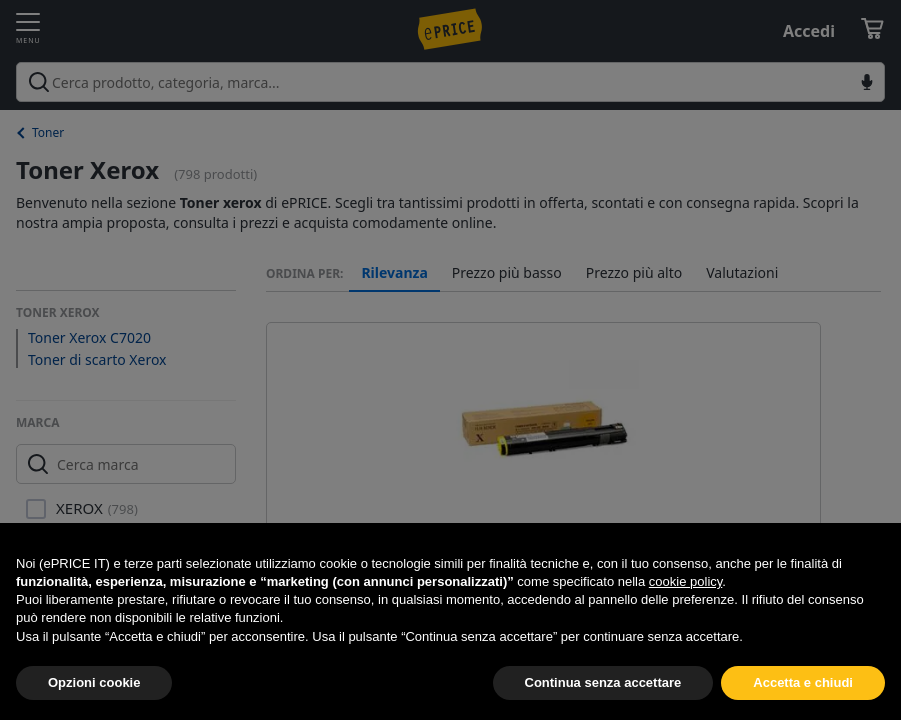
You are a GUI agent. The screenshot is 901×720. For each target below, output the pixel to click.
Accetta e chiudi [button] (803, 682)
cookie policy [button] (685, 581)
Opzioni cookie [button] (94, 682)
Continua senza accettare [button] (603, 682)
